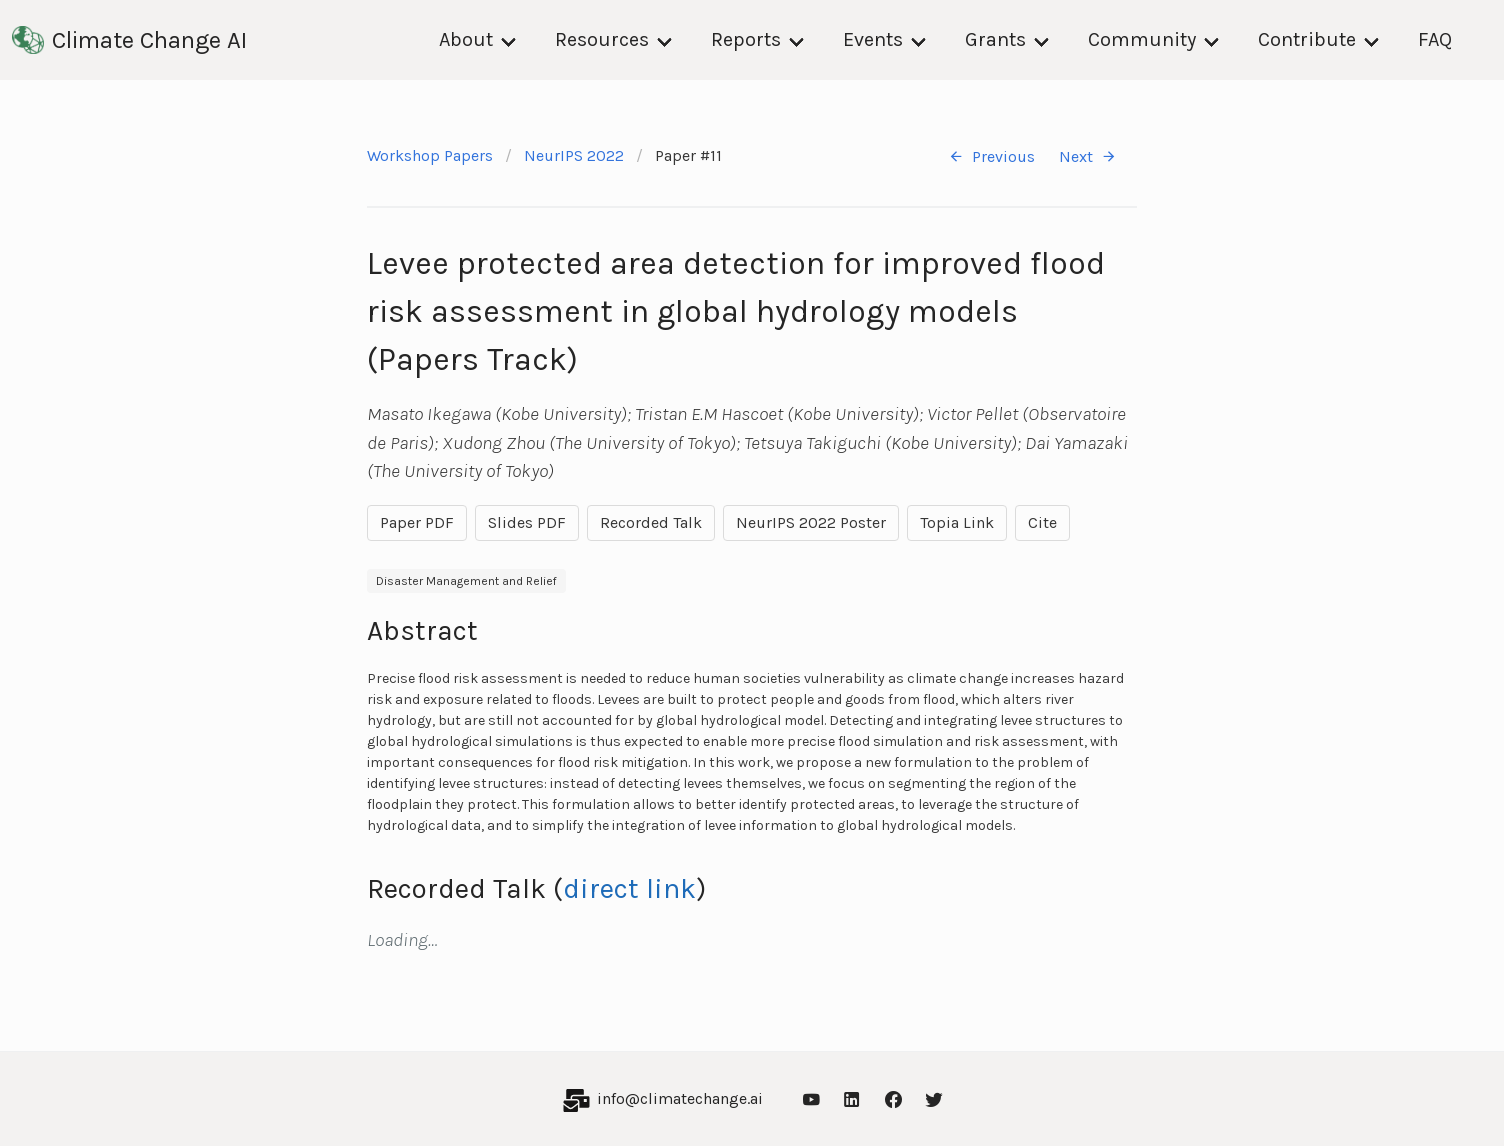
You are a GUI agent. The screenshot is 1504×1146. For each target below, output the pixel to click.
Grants (995, 39)
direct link (629, 888)
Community (1142, 39)
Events (873, 39)
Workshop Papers (430, 155)
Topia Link (957, 522)
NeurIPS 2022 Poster (811, 522)
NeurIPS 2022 (574, 155)
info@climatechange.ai (680, 1098)
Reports (746, 39)
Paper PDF (417, 522)
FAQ (1435, 39)
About (466, 39)
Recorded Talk (651, 522)
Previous (991, 156)
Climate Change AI (129, 40)
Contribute (1307, 39)
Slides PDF (527, 522)
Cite (1042, 522)
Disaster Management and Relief (466, 581)
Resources (602, 39)
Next (1088, 156)
